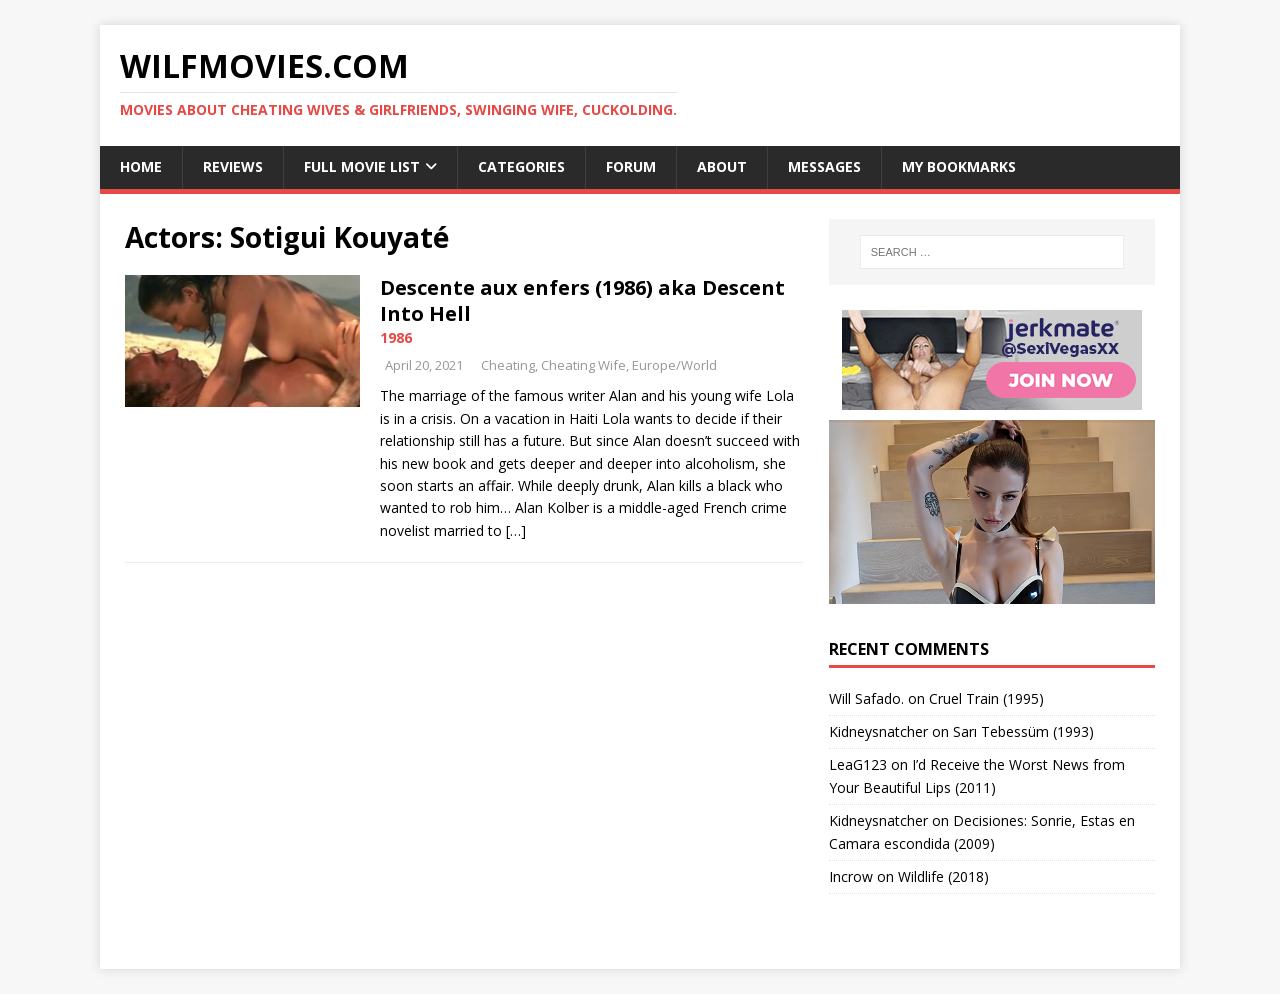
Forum (631, 166)
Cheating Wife (583, 365)
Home (141, 166)
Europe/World (674, 365)
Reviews (233, 166)
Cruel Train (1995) (986, 698)
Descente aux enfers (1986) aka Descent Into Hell (582, 300)
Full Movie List (362, 166)
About (722, 166)
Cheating (508, 365)
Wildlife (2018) (943, 876)
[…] (516, 530)
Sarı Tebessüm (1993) (1023, 731)
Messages (824, 166)
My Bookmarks (959, 166)
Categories (521, 166)
